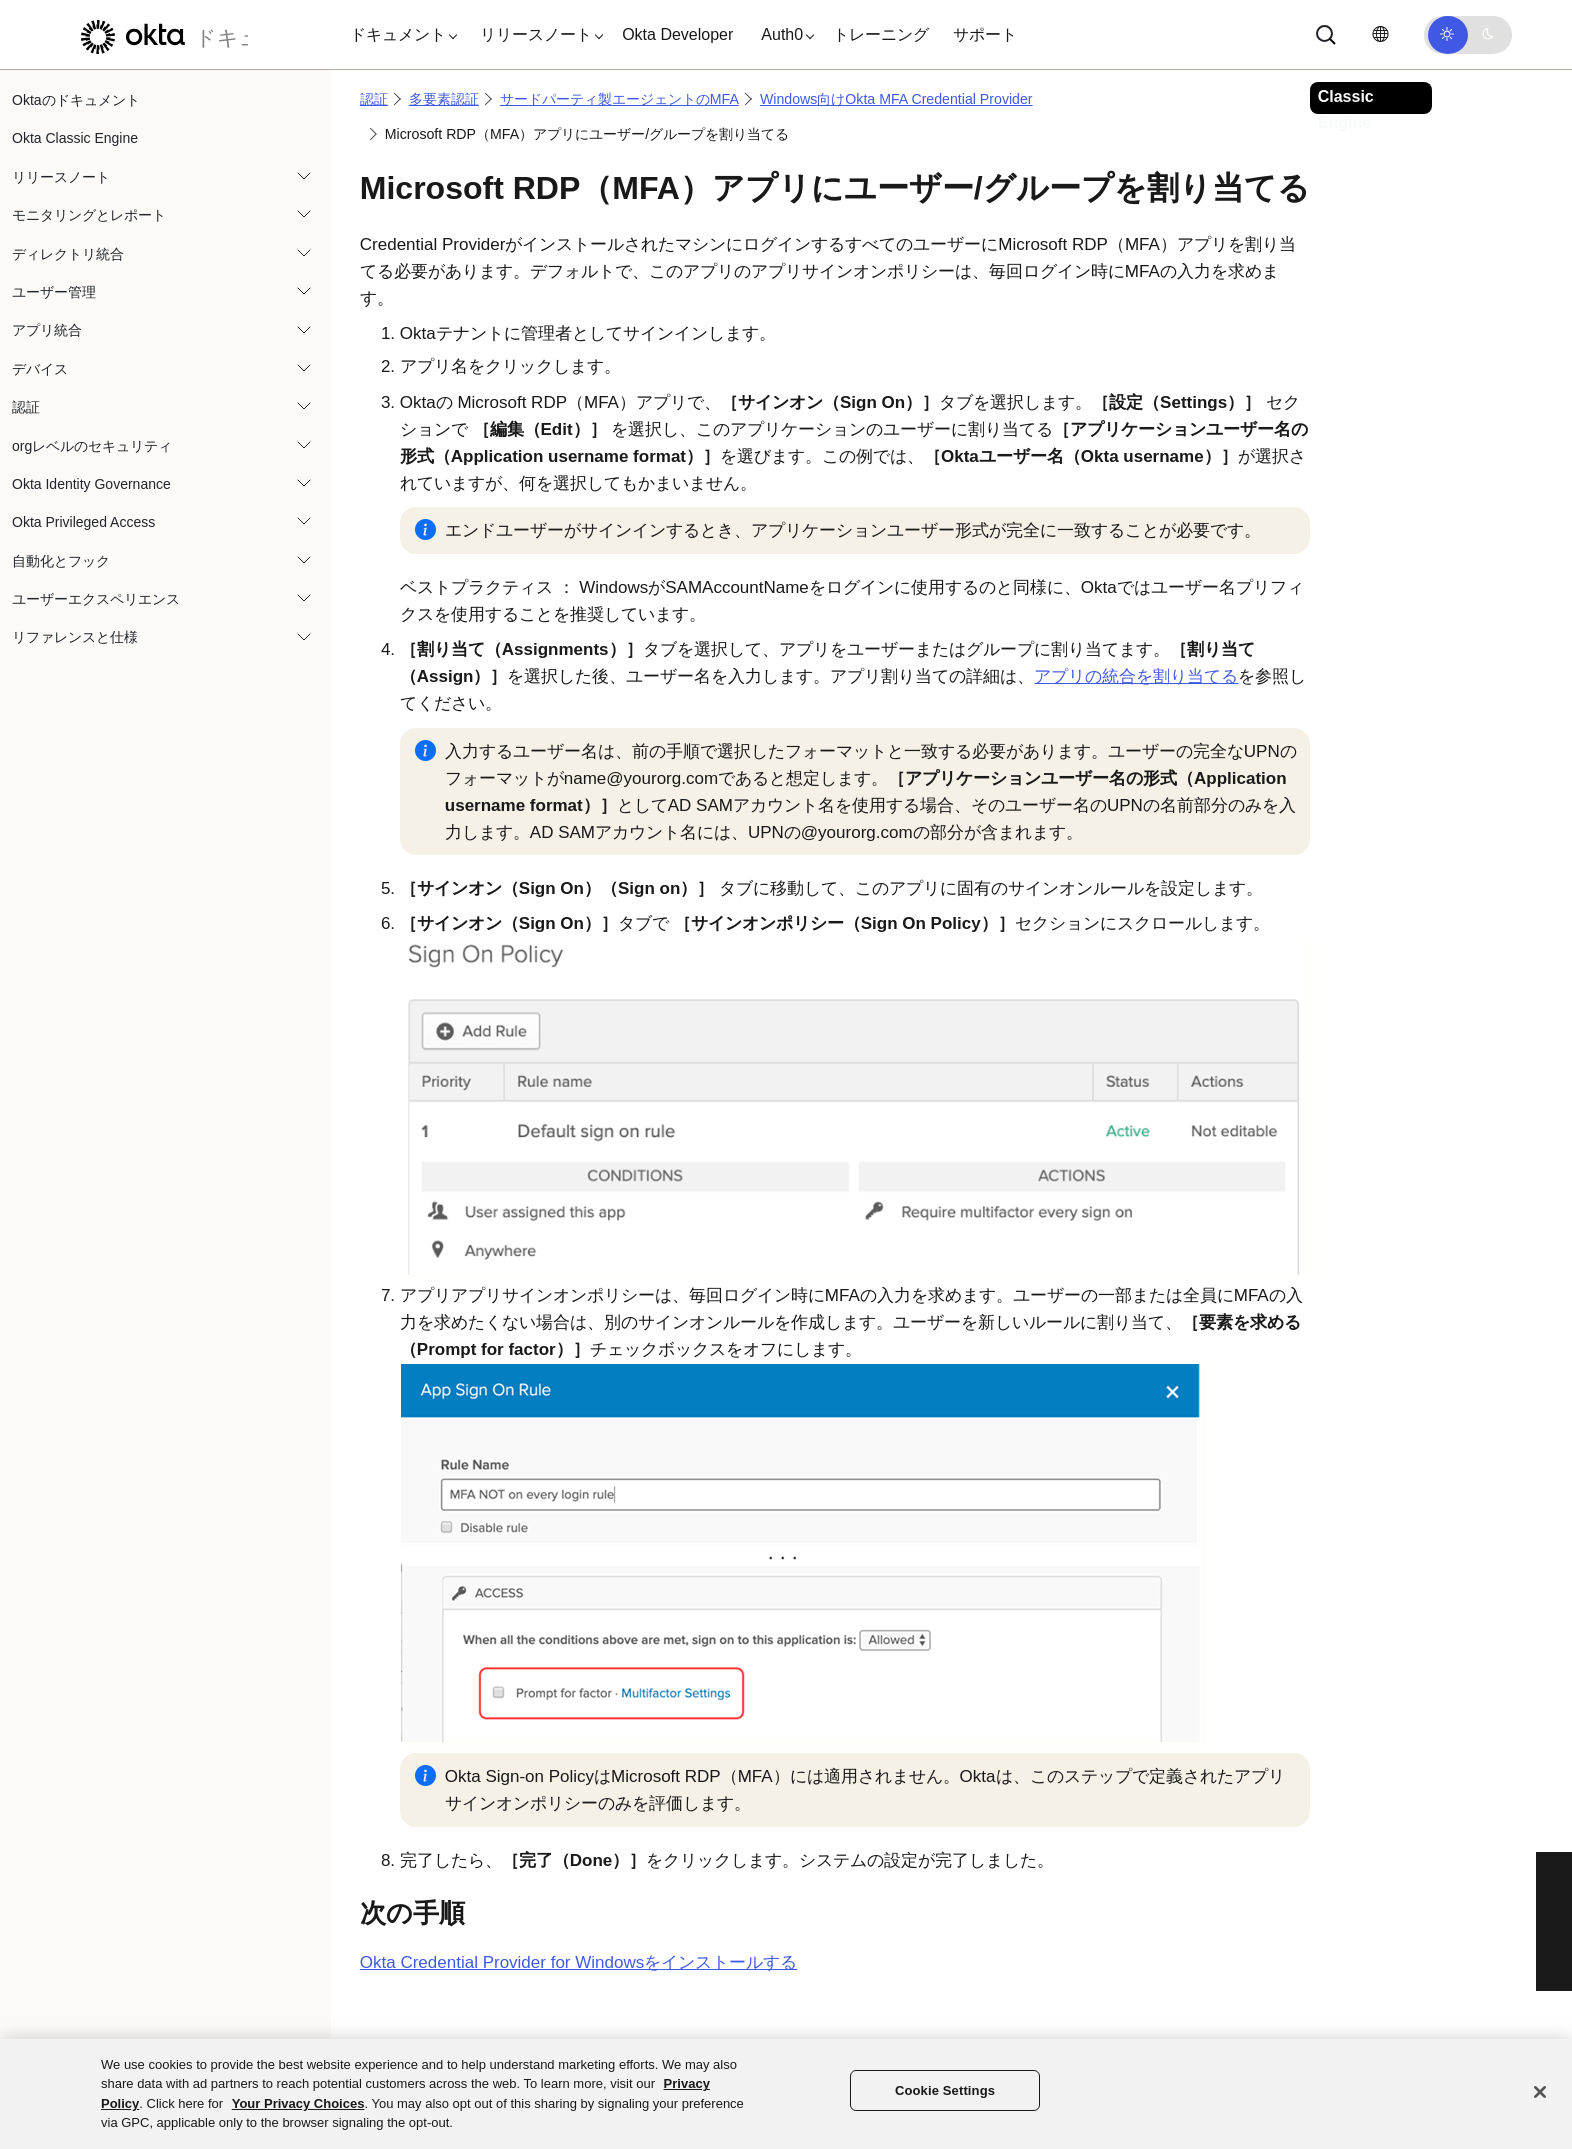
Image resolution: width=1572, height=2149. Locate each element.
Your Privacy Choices (298, 2103)
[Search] (1326, 35)
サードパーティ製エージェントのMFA (619, 99)
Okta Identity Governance (91, 484)
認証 (26, 407)
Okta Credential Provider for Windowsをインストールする (578, 1962)
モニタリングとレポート (89, 215)
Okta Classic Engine (75, 138)
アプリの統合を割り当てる (1136, 676)
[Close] (1540, 2092)
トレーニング (881, 34)
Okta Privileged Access (83, 522)
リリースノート (61, 177)
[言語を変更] (1380, 34)
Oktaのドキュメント (76, 100)
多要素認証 (444, 99)
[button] (399, 35)
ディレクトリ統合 (68, 254)
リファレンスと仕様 (75, 637)
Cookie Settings (945, 2090)
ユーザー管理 (54, 292)
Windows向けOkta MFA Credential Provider (896, 99)
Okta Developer (677, 34)
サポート (985, 34)
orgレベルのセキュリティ (92, 446)
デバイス (40, 369)
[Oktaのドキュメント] (159, 34)
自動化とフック (61, 561)
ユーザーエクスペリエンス (96, 599)
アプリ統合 (47, 330)
